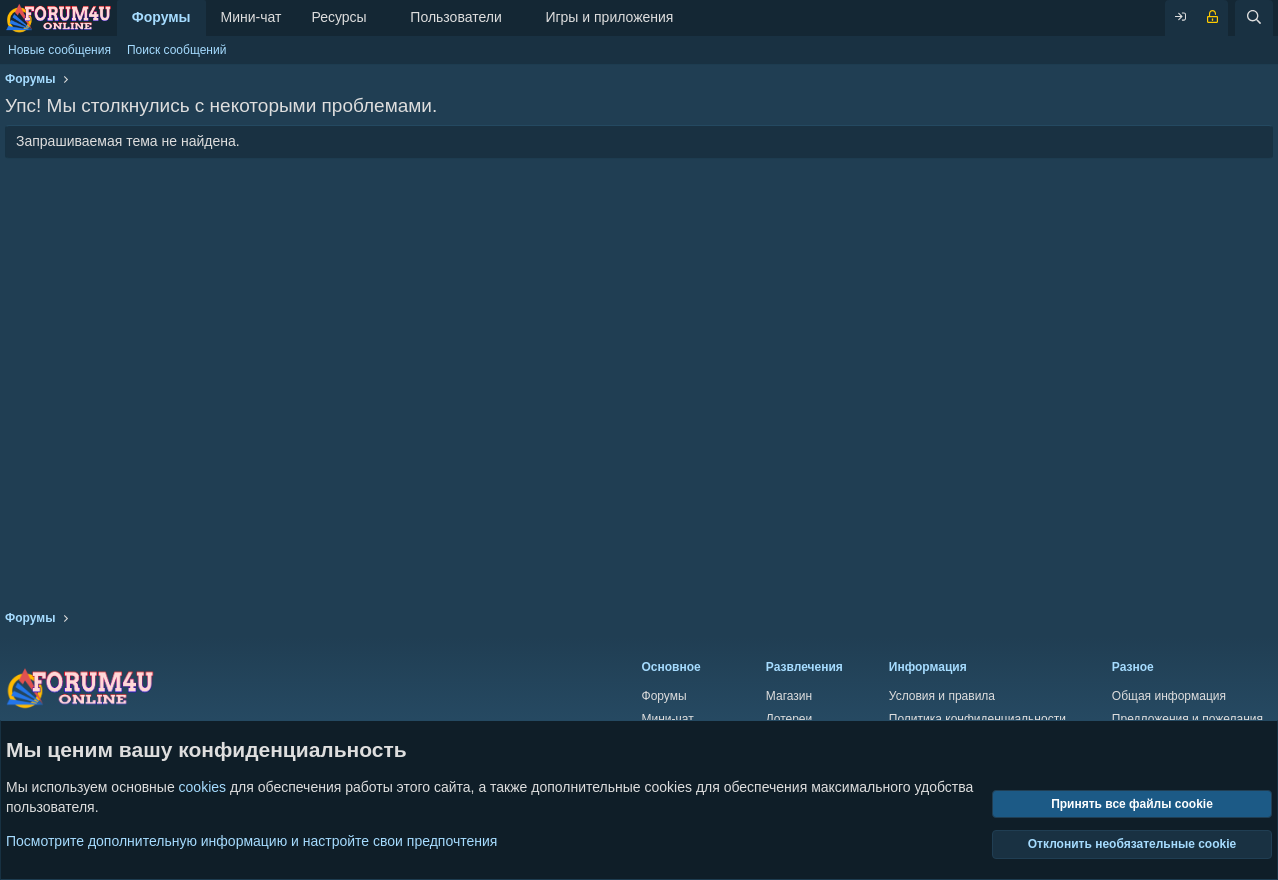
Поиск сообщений (176, 50)
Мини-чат (251, 17)
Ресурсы (338, 17)
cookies (202, 787)
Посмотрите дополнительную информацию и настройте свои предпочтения (251, 840)
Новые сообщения (59, 50)
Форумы (161, 17)
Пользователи (455, 17)
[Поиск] (1254, 18)
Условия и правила (942, 696)
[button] (382, 18)
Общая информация (1169, 696)
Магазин (789, 696)
